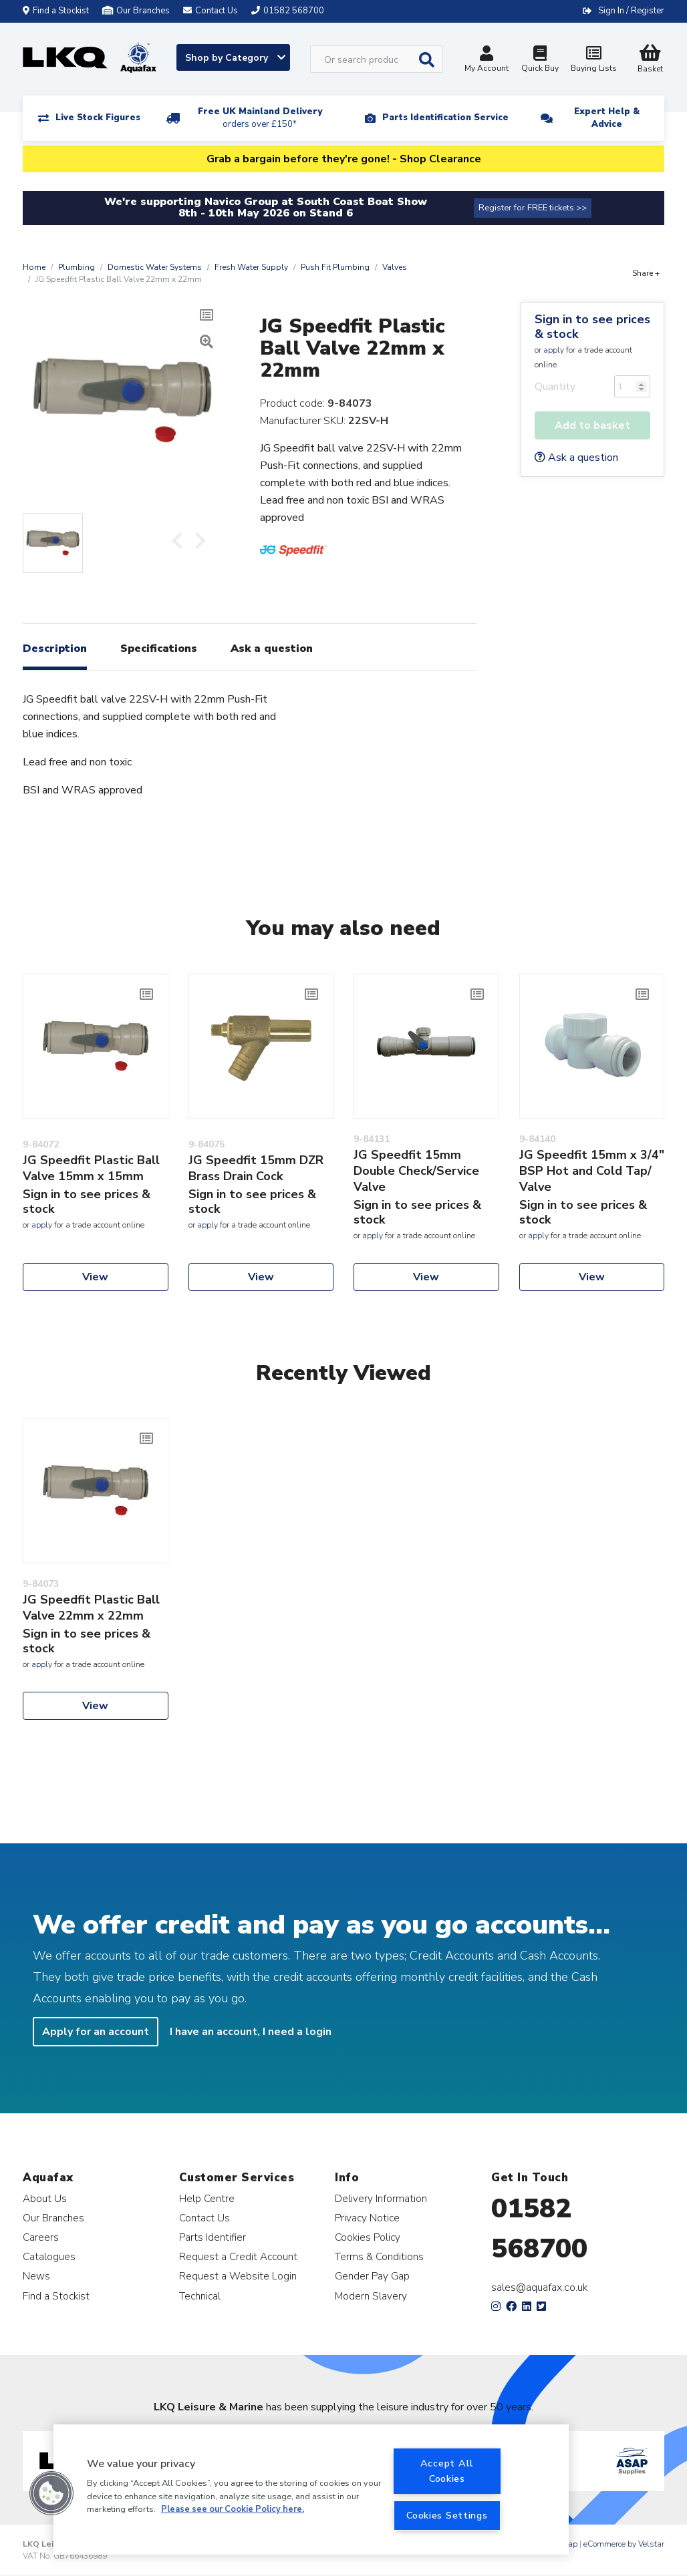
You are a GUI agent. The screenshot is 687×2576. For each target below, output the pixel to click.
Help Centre (207, 2198)
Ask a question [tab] (272, 648)
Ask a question (576, 457)
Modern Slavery (371, 2296)
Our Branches (136, 11)
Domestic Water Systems (155, 267)
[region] (311, 2489)
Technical (200, 2296)
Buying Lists (593, 60)
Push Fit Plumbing (335, 267)
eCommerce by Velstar (623, 2544)
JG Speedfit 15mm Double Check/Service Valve (416, 1171)
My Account (486, 60)
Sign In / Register (631, 11)
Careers (41, 2237)
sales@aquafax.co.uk (539, 2287)
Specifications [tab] (158, 648)
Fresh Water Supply (251, 267)
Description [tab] (55, 648)
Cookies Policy (367, 2237)
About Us (45, 2198)
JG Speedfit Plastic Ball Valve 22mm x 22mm (91, 1608)
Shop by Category (235, 57)
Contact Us (204, 2218)
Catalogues (49, 2256)
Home (34, 267)
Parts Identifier (212, 2237)
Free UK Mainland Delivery (260, 118)
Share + (646, 273)
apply (553, 350)
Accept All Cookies (447, 2470)
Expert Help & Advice (607, 118)
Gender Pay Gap (372, 2276)
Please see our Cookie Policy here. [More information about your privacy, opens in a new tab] (232, 2509)
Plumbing (76, 267)
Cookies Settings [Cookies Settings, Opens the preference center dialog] (447, 2515)
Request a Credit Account (238, 2256)
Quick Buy (540, 60)
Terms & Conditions (379, 2256)
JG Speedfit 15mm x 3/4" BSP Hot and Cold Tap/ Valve (591, 1171)
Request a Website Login (238, 2276)
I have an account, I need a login (250, 2031)
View (95, 1277)
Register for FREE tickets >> (532, 208)
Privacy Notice (367, 2218)
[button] (51, 2493)
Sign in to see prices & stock (592, 326)
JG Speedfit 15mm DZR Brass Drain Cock (255, 1168)
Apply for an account (95, 2031)
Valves (394, 267)
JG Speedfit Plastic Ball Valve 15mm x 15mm (91, 1168)
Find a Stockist (56, 11)
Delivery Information (381, 2198)
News (36, 2276)
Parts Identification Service (445, 118)
